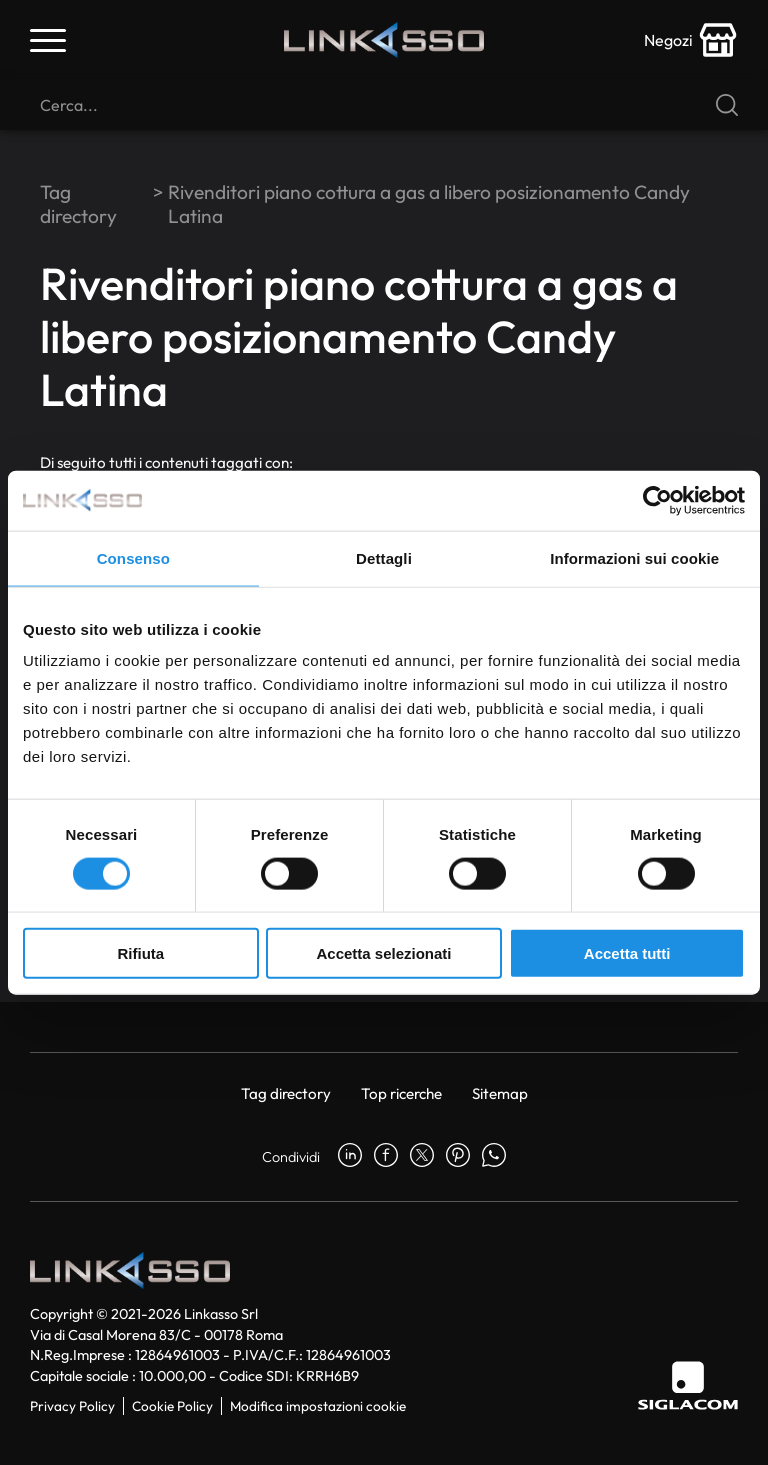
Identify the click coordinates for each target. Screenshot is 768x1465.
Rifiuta (140, 953)
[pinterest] (458, 1157)
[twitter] (422, 1157)
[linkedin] (350, 1157)
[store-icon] (691, 40)
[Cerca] (384, 105)
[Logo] (384, 40)
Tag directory (78, 204)
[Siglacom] (688, 1385)
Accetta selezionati (383, 953)
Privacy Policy (72, 1406)
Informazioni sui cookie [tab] (634, 557)
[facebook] (386, 1157)
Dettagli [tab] (384, 557)
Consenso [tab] (133, 557)
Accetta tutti (627, 953)
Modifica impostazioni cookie (318, 1406)
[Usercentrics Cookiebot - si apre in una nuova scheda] (657, 500)
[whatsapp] (494, 1157)
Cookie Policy (172, 1406)
